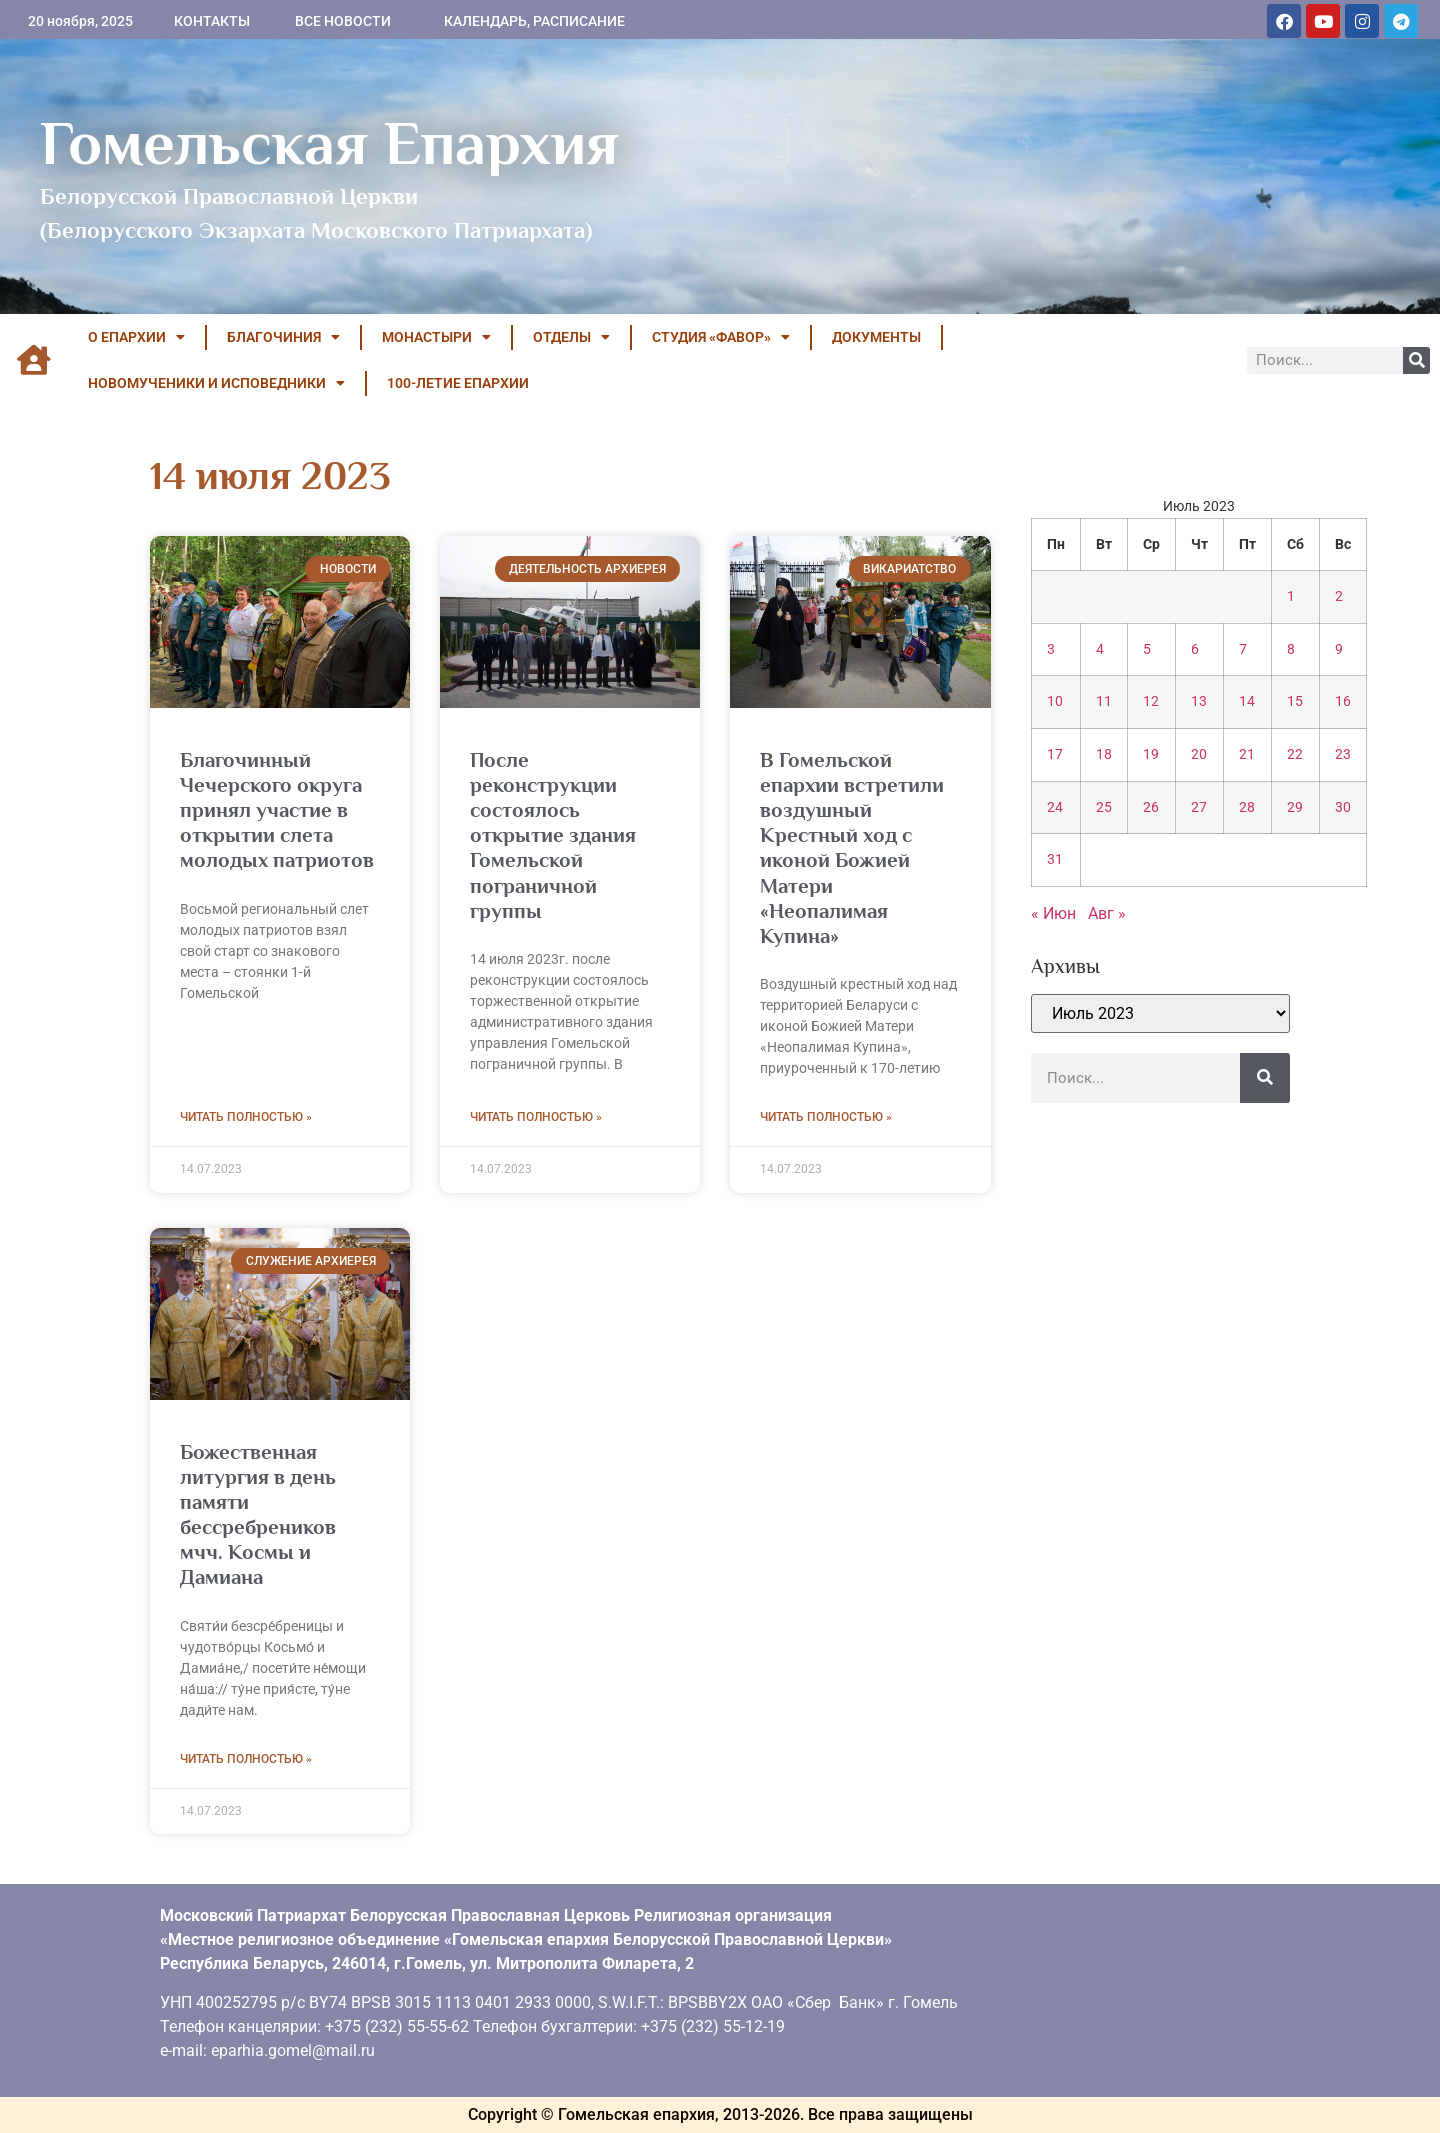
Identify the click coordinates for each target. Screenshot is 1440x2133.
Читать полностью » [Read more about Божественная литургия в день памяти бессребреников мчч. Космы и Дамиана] (246, 1759)
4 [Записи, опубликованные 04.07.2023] (1100, 649)
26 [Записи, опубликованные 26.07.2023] (1151, 807)
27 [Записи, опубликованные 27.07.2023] (1199, 807)
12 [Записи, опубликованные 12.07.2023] (1151, 701)
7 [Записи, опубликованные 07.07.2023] (1243, 649)
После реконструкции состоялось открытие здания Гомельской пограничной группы (553, 835)
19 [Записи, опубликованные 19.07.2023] (1151, 754)
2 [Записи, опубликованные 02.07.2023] (1339, 596)
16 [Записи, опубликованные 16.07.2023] (1343, 701)
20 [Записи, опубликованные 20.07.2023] (1199, 754)
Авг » (1107, 913)
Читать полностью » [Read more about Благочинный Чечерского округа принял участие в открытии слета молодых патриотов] (246, 1117)
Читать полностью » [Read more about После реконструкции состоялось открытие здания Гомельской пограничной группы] (536, 1117)
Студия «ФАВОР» (721, 337)
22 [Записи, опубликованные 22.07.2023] (1295, 754)
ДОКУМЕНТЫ (876, 337)
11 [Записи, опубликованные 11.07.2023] (1104, 701)
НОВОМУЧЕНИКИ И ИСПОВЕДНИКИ (216, 383)
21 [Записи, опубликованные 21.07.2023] (1247, 754)
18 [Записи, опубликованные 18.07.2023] (1104, 754)
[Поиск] (1416, 360)
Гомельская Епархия (329, 143)
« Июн (1053, 913)
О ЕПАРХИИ (136, 337)
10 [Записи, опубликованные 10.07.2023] (1055, 701)
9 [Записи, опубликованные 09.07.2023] (1339, 649)
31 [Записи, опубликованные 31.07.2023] (1055, 859)
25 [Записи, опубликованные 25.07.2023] (1104, 807)
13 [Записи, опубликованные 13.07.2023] (1199, 701)
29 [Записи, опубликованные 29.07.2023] (1295, 807)
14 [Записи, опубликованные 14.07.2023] (1247, 701)
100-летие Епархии (458, 383)
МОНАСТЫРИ (436, 337)
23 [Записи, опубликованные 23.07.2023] (1343, 754)
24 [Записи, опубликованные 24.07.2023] (1055, 807)
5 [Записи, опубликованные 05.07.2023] (1147, 649)
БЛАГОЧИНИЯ (283, 337)
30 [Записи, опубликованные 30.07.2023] (1343, 807)
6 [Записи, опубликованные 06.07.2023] (1195, 649)
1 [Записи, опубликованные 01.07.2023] (1291, 596)
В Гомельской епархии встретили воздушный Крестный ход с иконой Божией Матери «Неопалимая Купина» (852, 848)
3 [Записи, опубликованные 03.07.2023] (1051, 649)
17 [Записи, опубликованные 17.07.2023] (1055, 754)
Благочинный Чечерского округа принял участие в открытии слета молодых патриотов (277, 810)
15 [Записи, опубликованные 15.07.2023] (1295, 701)
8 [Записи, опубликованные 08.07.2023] (1291, 649)
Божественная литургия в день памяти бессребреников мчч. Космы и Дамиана (258, 1515)
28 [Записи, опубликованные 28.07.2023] (1247, 807)
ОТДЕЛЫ (571, 337)
